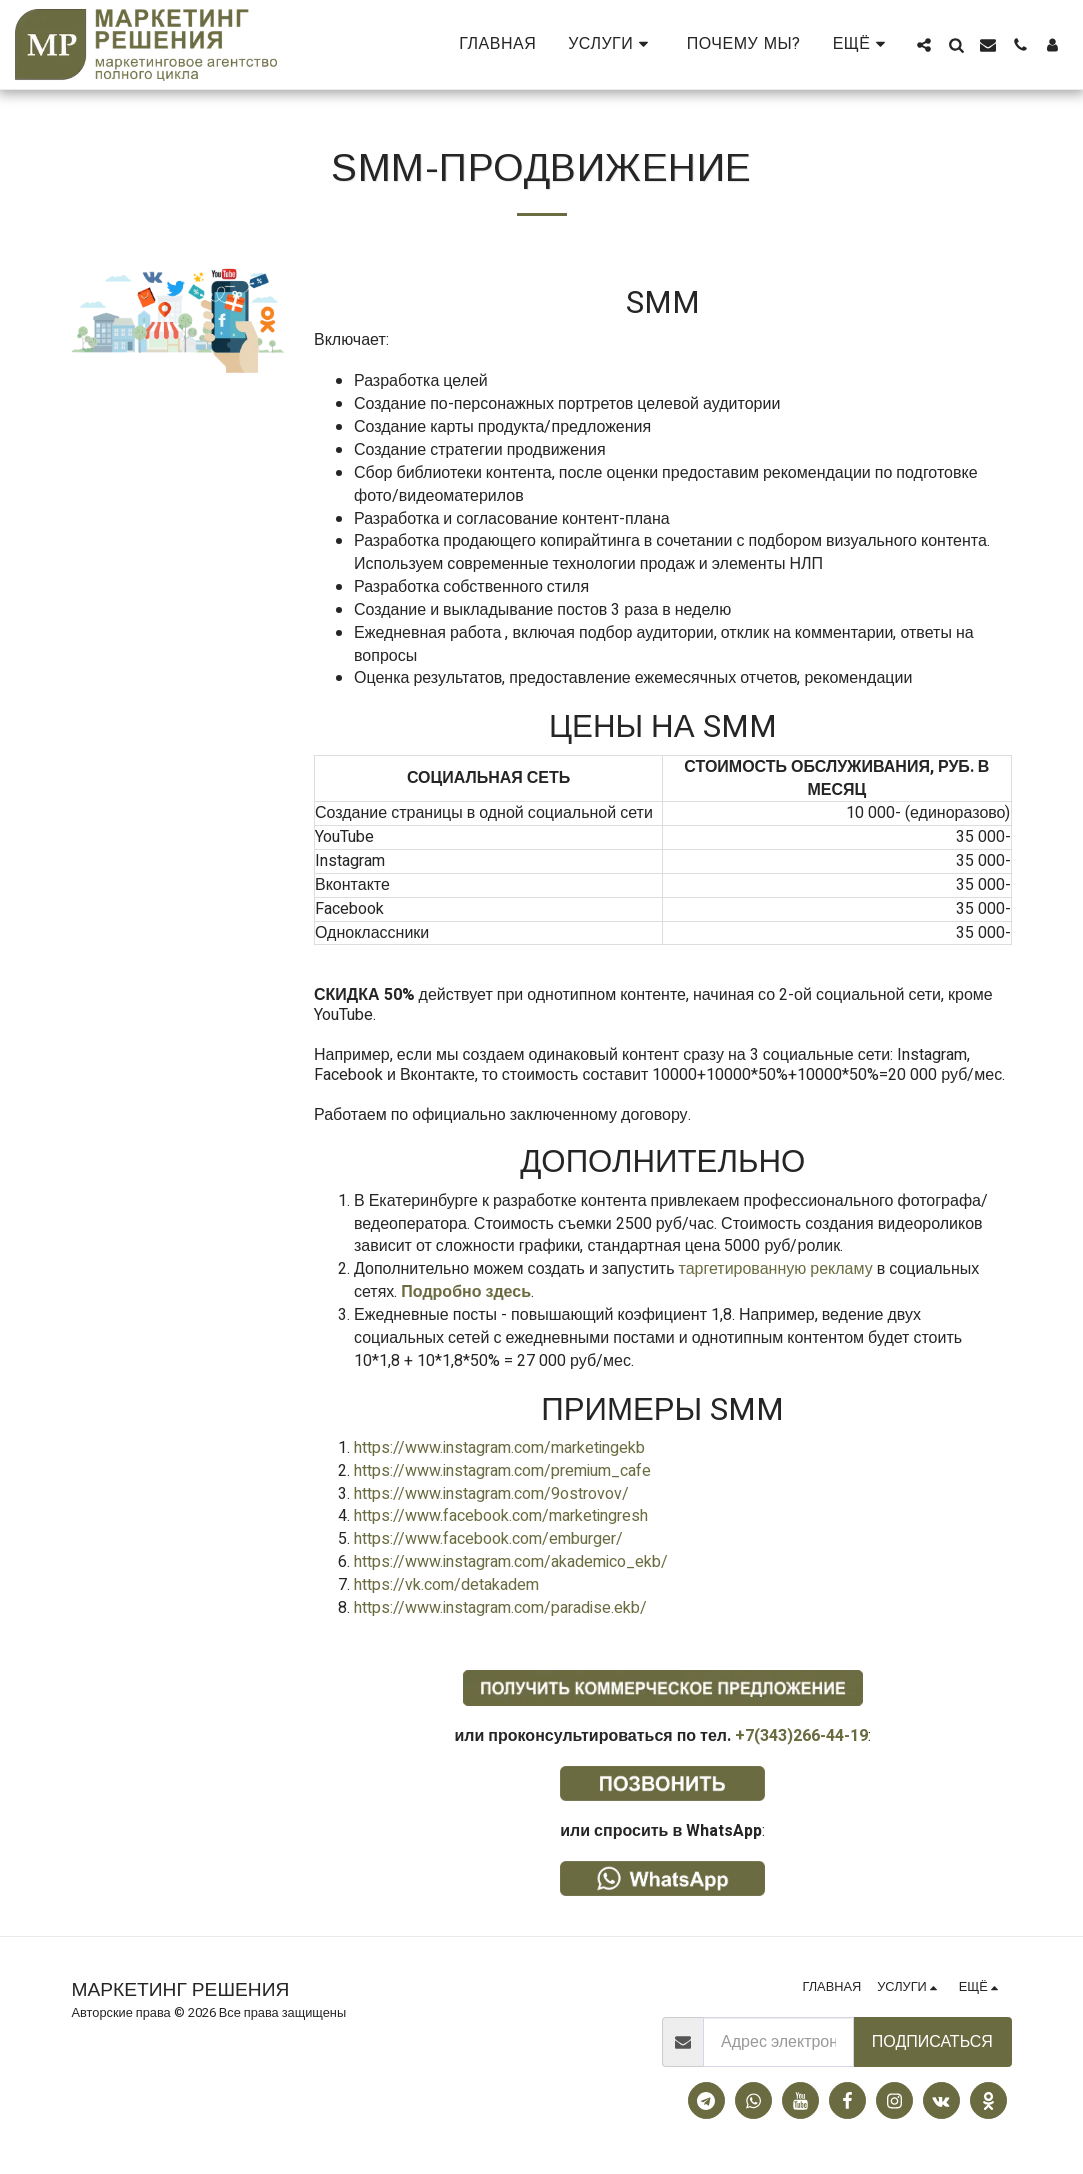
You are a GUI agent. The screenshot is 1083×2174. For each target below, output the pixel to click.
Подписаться (932, 2042)
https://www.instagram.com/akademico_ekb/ (511, 1562)
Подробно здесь (466, 1292)
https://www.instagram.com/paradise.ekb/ (500, 1608)
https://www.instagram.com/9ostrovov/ (491, 1494)
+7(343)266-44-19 (801, 1736)
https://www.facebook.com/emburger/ (488, 1539)
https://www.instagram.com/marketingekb (499, 1448)
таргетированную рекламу (774, 1269)
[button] (611, 44)
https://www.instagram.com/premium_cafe (502, 1471)
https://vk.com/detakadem (446, 1585)
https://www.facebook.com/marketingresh (501, 1516)
